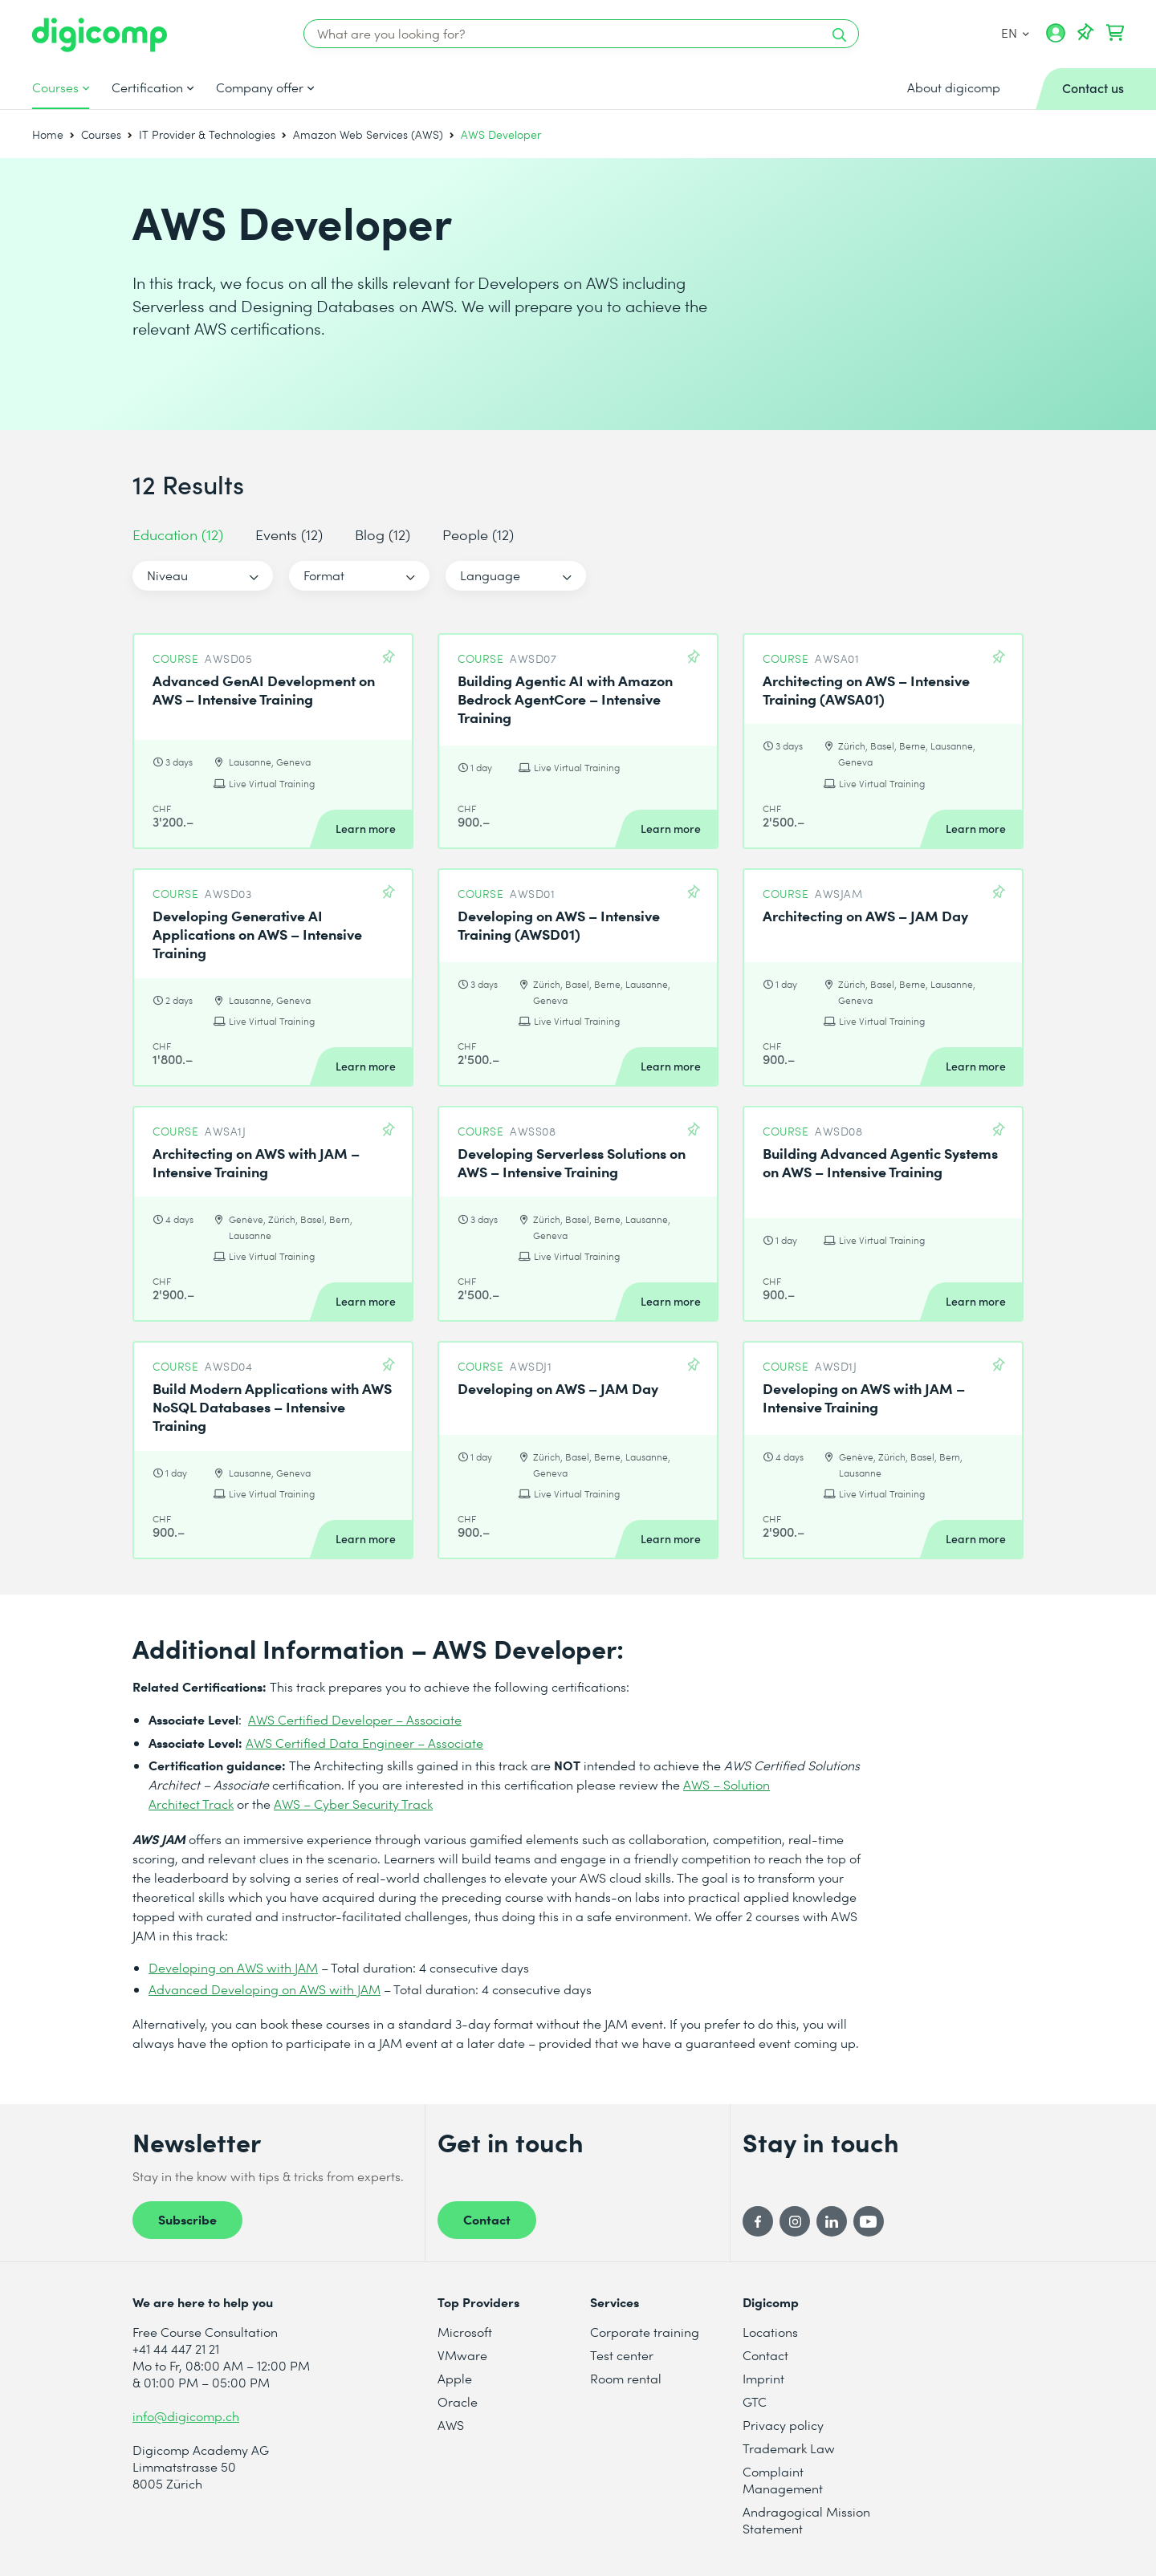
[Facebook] (758, 2221)
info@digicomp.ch (185, 2415)
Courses (55, 87)
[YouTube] (868, 2221)
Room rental (625, 2378)
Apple (455, 2378)
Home (47, 134)
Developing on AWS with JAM (233, 1967)
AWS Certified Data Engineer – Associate (364, 1742)
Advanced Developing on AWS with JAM (265, 1989)
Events (289, 534)
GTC (755, 2401)
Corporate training (644, 2331)
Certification (147, 87)
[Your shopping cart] (1115, 33)
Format (323, 575)
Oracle (458, 2401)
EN (1014, 32)
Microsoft (465, 2331)
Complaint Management (783, 2480)
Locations (770, 2331)
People (478, 534)
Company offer (259, 87)
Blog (382, 534)
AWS (451, 2424)
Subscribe (187, 2219)
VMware (462, 2354)
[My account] (1055, 38)
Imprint (763, 2378)
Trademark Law (789, 2448)
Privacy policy (783, 2424)
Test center (621, 2354)
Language (490, 575)
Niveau (167, 575)
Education (177, 534)
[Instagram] (794, 2221)
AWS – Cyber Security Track (353, 1803)
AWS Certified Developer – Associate (355, 1719)
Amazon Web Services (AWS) (368, 134)
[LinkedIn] (831, 2221)
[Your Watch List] (1085, 33)
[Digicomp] (99, 35)
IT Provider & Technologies (207, 134)
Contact (487, 2219)
